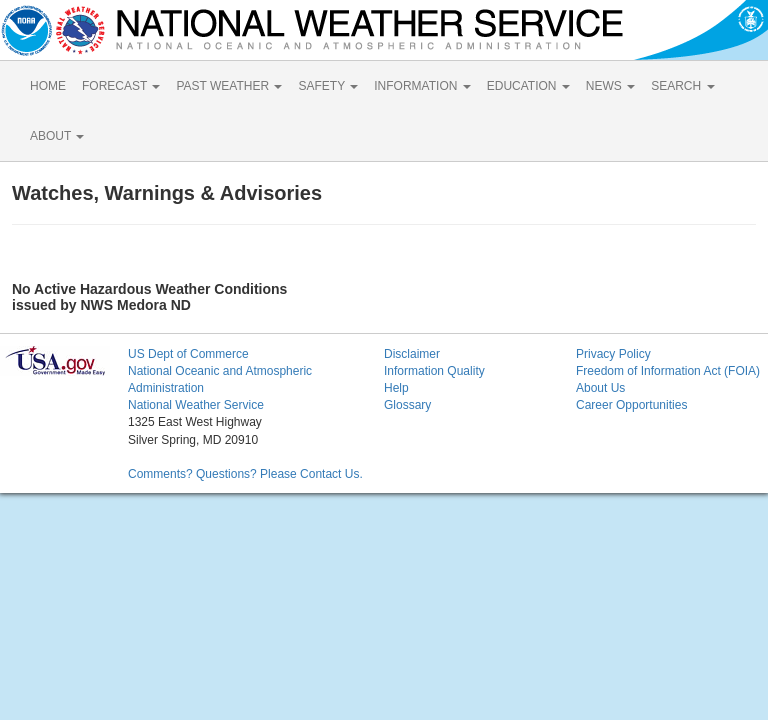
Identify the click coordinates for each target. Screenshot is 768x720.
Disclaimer (412, 354)
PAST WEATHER (229, 86)
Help (396, 388)
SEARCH (682, 86)
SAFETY (328, 86)
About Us (600, 388)
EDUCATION (528, 86)
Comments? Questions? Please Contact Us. (245, 474)
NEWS (610, 86)
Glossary (407, 405)
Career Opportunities (631, 405)
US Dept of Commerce (188, 354)
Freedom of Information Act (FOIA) (668, 371)
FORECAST (121, 86)
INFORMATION (422, 86)
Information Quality (434, 371)
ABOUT (57, 136)
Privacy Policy (613, 354)
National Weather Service (196, 405)
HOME (48, 86)
